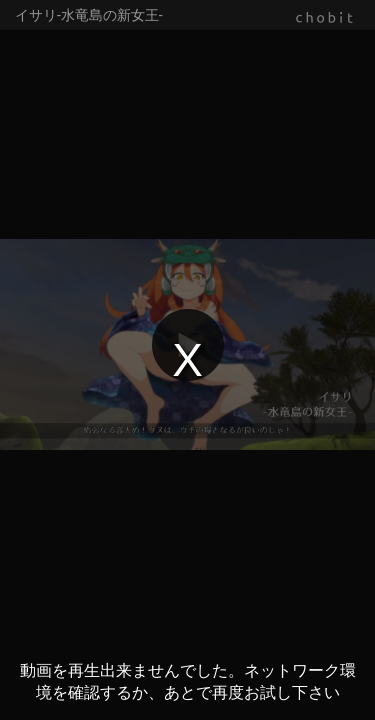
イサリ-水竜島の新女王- (89, 15)
